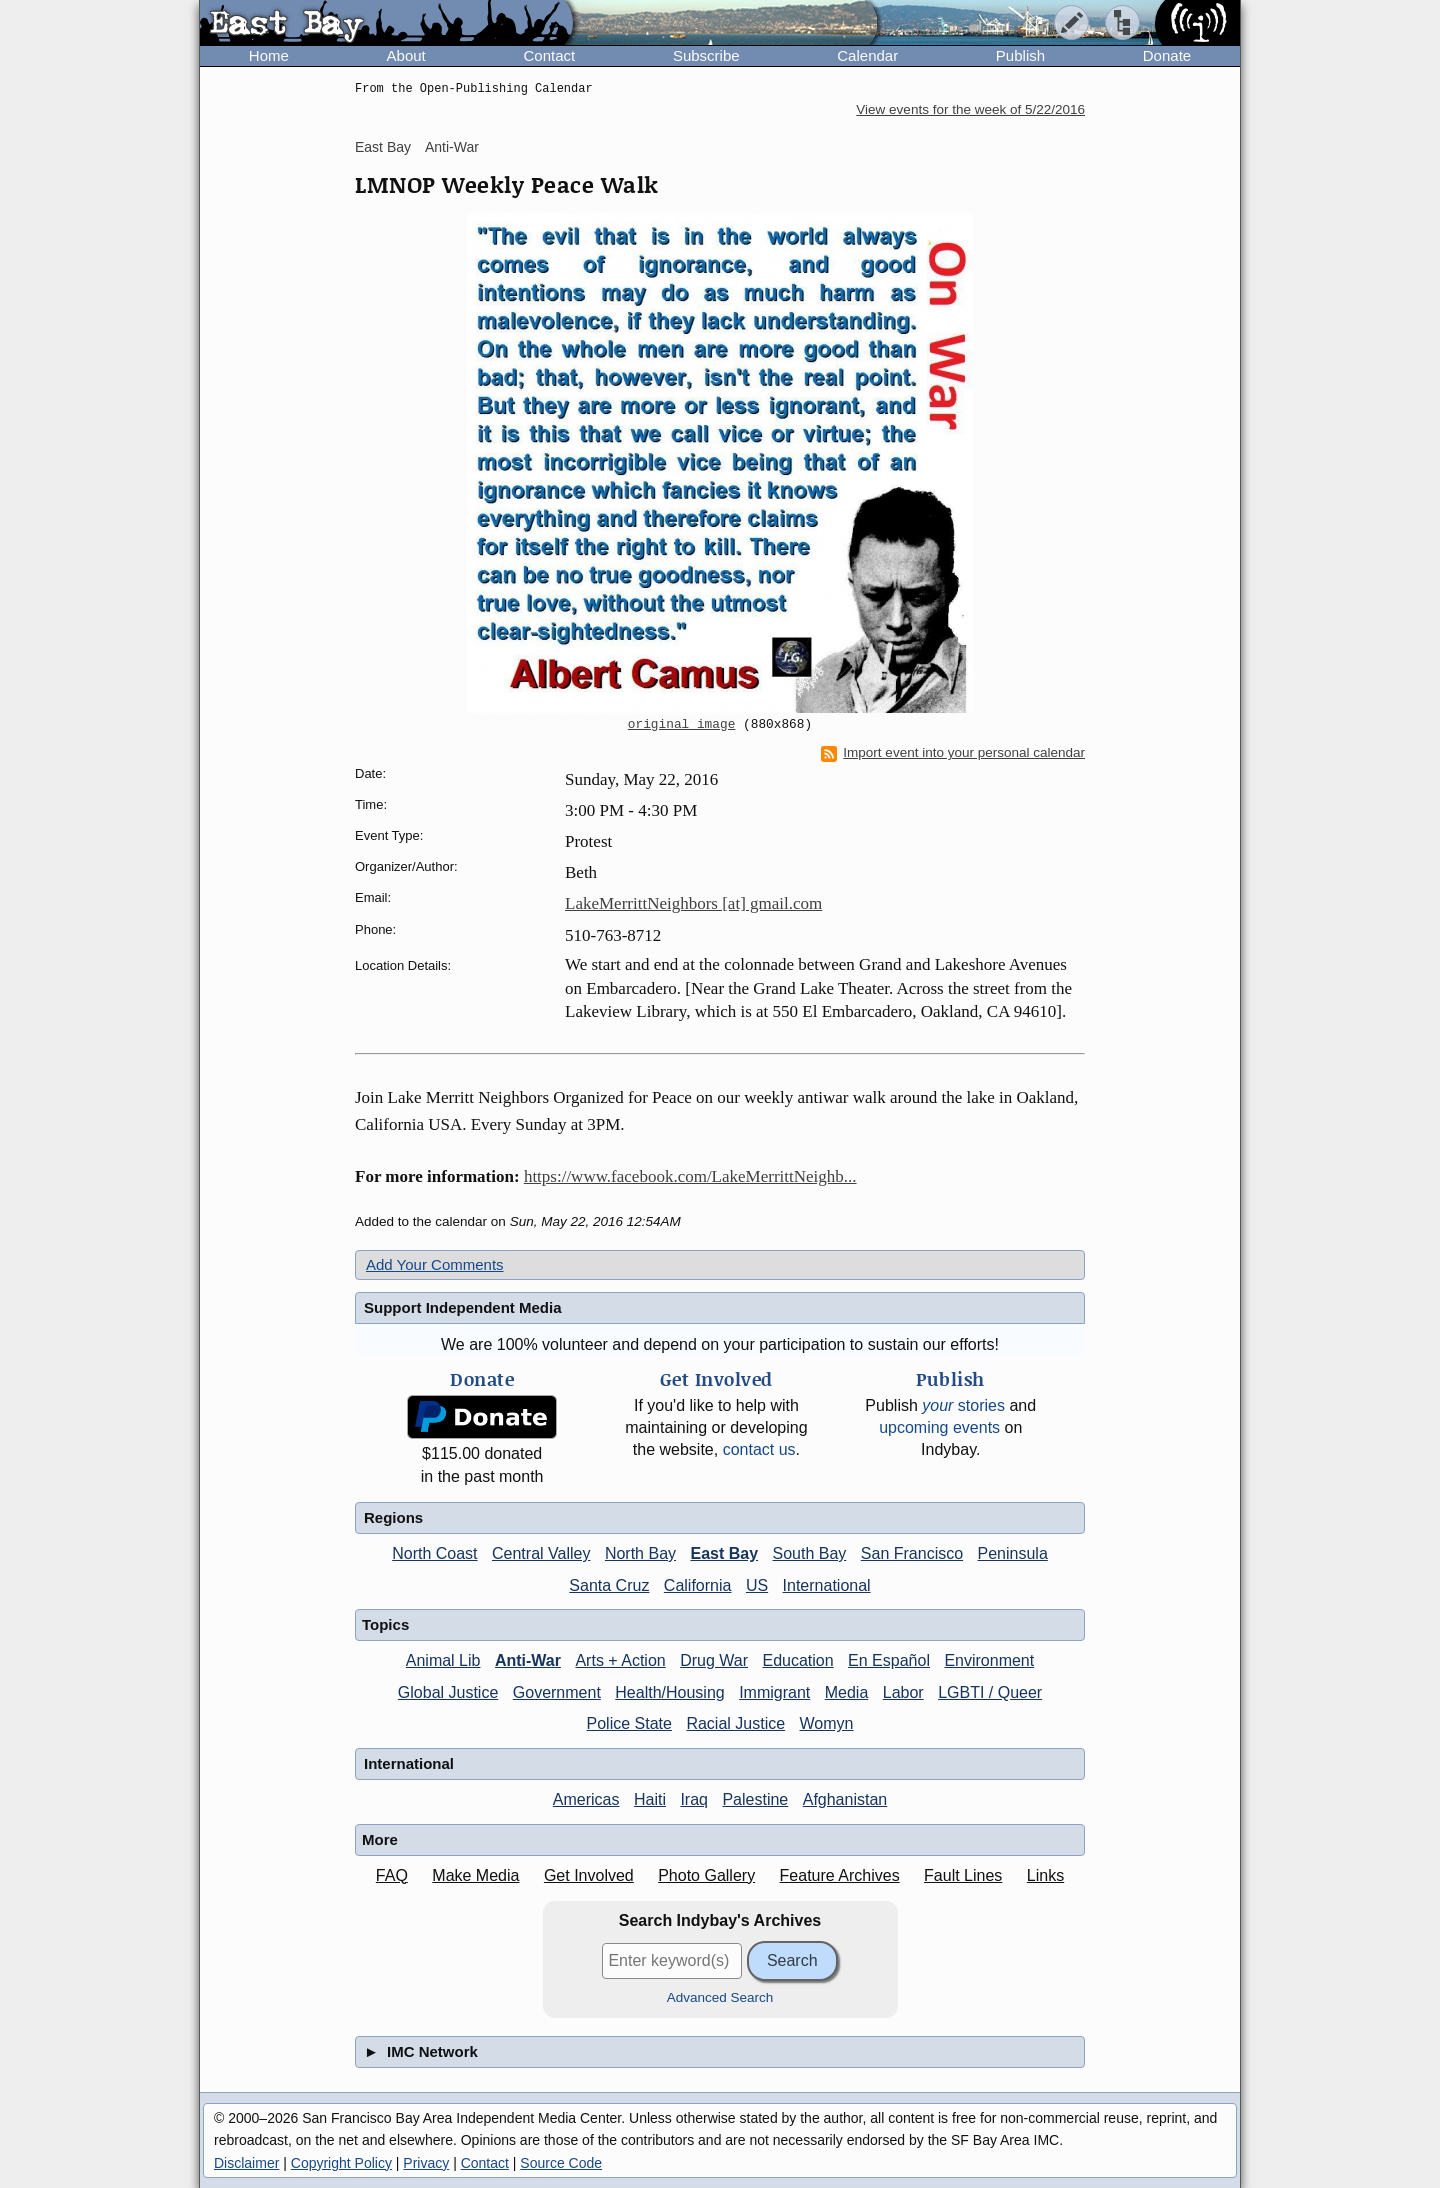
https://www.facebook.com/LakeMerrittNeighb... (690, 1176)
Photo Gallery (706, 1875)
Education (797, 1660)
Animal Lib (443, 1660)
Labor (903, 1692)
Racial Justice (735, 1723)
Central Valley (541, 1553)
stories (963, 1405)
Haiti (650, 1799)
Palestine (755, 1799)
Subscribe (706, 55)
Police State (629, 1723)
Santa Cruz (609, 1585)
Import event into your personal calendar (953, 753)
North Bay (640, 1553)
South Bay (810, 1553)
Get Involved (589, 1875)
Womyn (827, 1723)
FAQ (392, 1875)
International (827, 1585)
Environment (989, 1660)
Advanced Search (720, 1997)
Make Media (475, 1875)
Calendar (867, 55)
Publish (1020, 55)
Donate (1167, 55)
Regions (393, 1517)
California (698, 1585)
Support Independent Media (463, 1307)
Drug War (714, 1660)
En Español (889, 1660)
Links (1045, 1875)
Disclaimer (246, 2163)
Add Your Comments (435, 1264)
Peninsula (1013, 1553)
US (757, 1585)
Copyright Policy (341, 2163)
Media (847, 1692)
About (406, 55)
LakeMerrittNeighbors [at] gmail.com (693, 903)
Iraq (694, 1799)
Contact (549, 55)
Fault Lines (963, 1875)
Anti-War (452, 147)
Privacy (426, 2163)
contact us (759, 1449)
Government (557, 1692)
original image (682, 725)
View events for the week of (970, 109)
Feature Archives (840, 1875)
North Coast (434, 1553)
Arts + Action (620, 1660)
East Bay (383, 147)
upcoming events (939, 1427)
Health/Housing (669, 1692)
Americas (586, 1799)
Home (269, 55)
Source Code (561, 2163)
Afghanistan (845, 1799)
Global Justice (448, 1692)
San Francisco (912, 1553)
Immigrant (774, 1692)
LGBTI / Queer (990, 1692)
